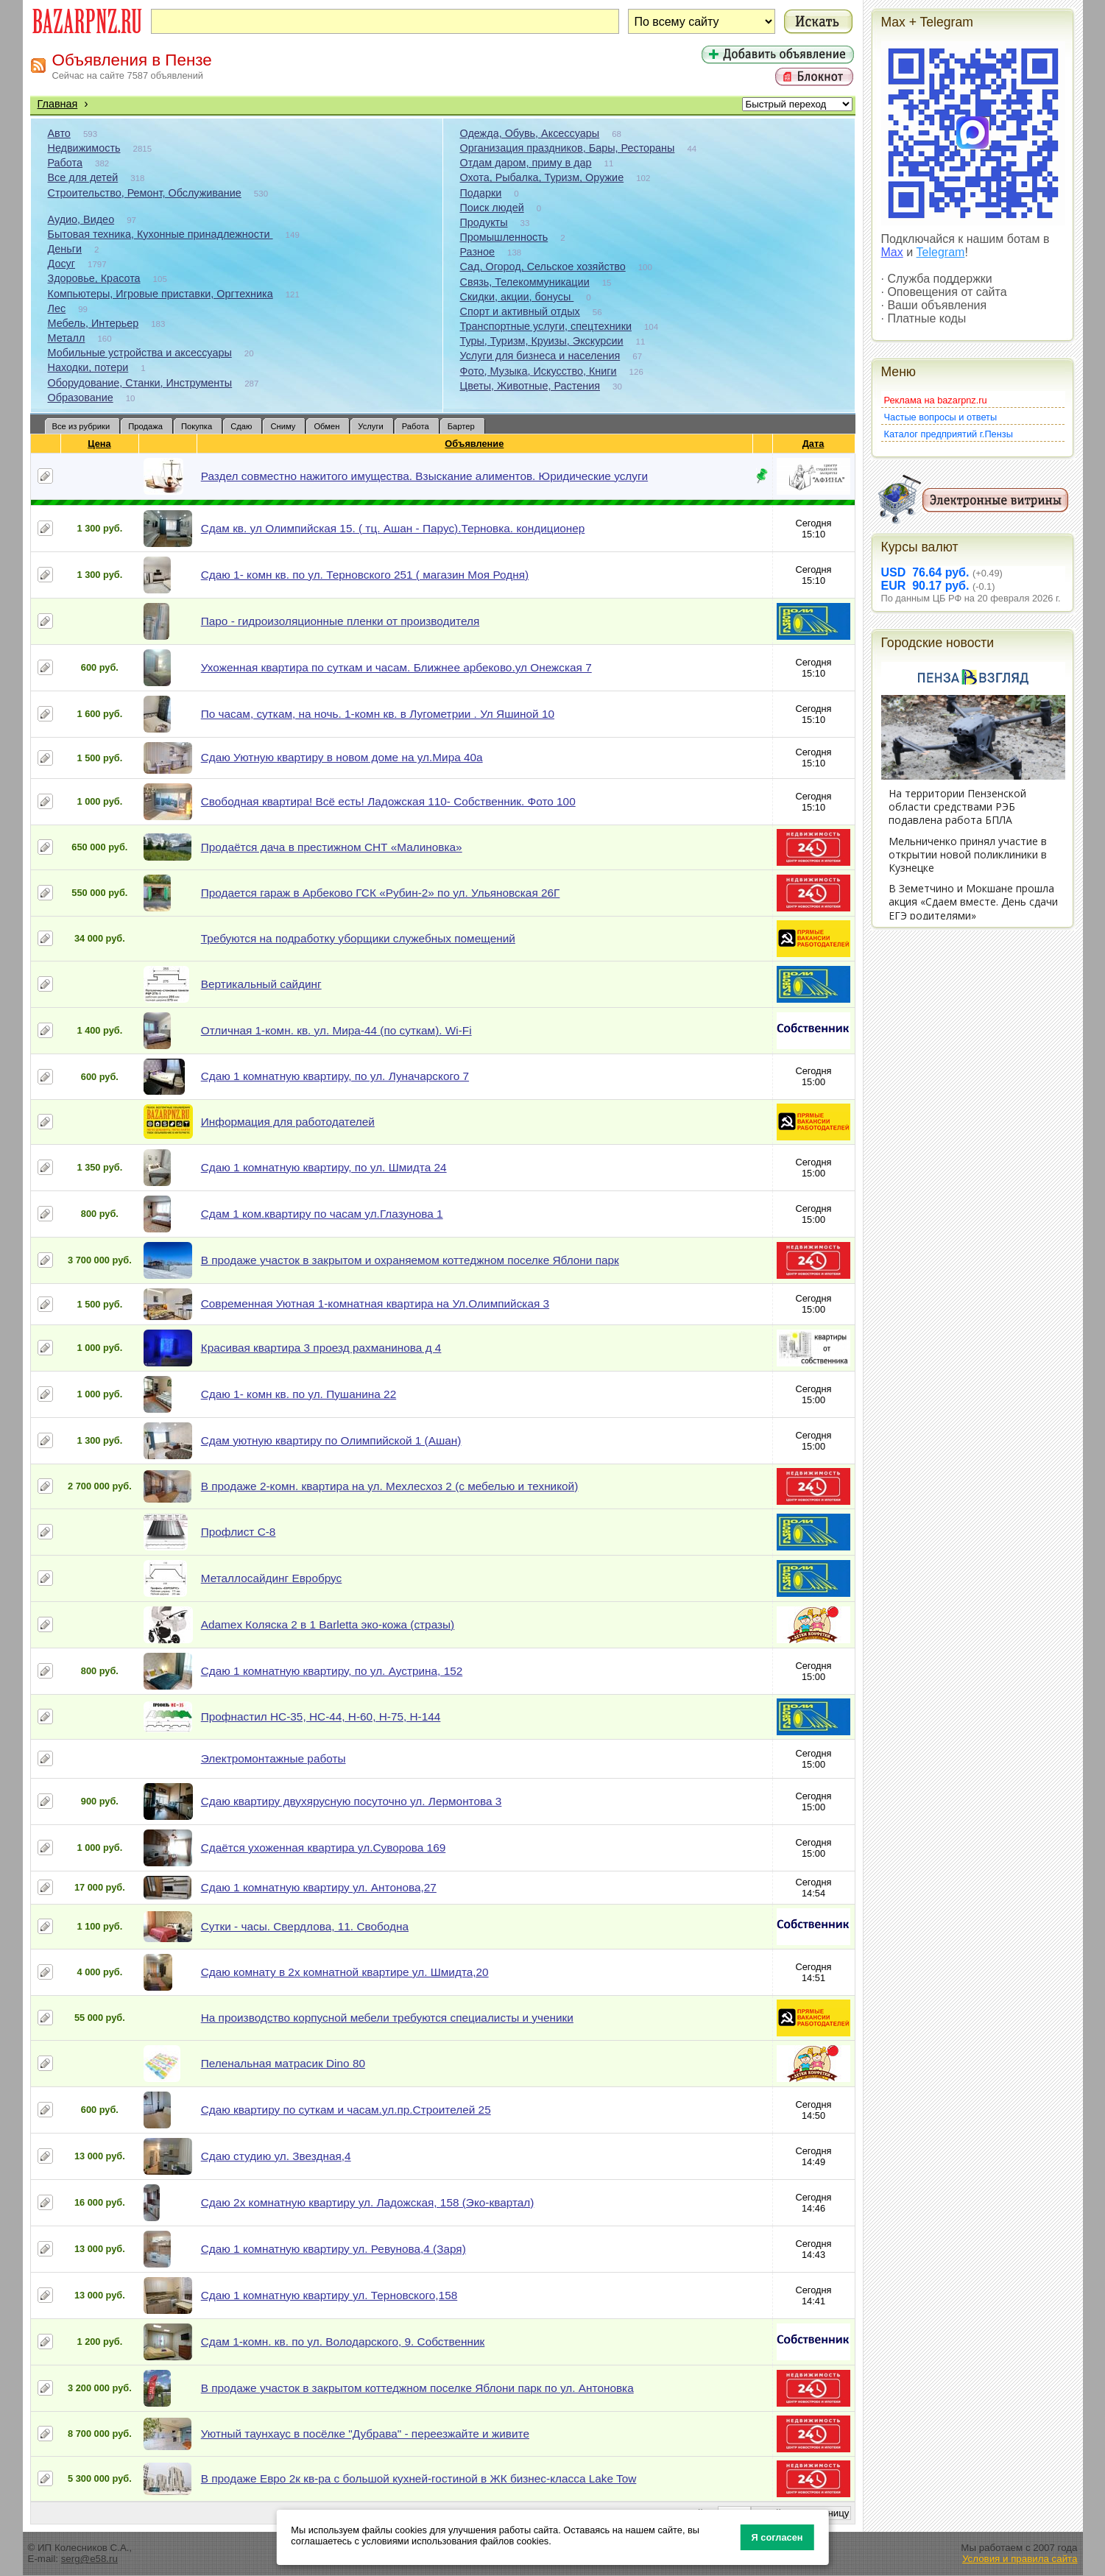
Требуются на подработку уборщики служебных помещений (358, 938)
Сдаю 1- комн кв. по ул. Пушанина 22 (298, 1394)
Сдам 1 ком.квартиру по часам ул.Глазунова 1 (322, 1213)
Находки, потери (88, 367)
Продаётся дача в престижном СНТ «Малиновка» (331, 847)
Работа (65, 163)
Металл (66, 338)
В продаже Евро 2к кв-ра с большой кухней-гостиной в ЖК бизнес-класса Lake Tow (419, 2478)
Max (892, 252)
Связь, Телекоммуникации (525, 282)
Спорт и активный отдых (520, 311)
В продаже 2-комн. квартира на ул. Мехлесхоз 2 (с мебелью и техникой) (390, 1486)
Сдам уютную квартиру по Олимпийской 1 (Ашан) (331, 1440)
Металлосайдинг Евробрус (271, 1578)
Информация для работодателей (288, 1121)
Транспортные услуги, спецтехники (546, 326)
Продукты (484, 222)
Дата (813, 443)
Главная (58, 104)
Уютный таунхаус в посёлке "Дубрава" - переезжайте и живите (365, 2433)
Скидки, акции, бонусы (517, 297)
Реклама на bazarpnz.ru (935, 400)
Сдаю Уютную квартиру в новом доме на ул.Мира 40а (342, 757)
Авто (59, 133)
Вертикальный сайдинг (261, 984)
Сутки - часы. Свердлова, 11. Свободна (305, 1926)
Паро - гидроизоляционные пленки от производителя (340, 621)
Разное (477, 252)
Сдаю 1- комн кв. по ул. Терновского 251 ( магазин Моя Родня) (365, 574)
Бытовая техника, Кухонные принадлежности (160, 234)
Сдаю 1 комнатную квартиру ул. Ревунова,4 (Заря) (333, 2248)
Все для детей (83, 177)
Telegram (941, 252)
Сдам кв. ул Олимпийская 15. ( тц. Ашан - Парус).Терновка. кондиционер (393, 528)
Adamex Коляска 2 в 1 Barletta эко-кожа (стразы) (328, 1624)
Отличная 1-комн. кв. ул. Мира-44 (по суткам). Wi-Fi (336, 1030)
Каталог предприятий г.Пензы (948, 434)
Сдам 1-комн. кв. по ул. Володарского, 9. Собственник (343, 2341)
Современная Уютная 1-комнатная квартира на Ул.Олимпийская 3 (375, 1303)
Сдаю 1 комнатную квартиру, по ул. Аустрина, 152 (332, 1671)
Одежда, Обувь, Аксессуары (530, 133)
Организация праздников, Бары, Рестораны (567, 148)
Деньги (65, 249)
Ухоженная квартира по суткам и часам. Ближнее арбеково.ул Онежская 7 (396, 667)
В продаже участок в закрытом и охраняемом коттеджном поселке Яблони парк (410, 1260)
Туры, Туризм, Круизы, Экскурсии (542, 341)
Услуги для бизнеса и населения (540, 355)
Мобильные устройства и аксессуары (140, 353)
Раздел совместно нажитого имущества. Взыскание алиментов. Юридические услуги (424, 476)
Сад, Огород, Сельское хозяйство (543, 266)
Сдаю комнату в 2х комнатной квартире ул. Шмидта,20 (345, 1972)
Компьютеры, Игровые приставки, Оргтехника (160, 294)
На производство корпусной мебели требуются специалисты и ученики (387, 2017)
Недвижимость (84, 148)
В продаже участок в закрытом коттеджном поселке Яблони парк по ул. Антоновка (417, 2388)
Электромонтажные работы (273, 1758)
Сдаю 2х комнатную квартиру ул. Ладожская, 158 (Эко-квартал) (367, 2202)
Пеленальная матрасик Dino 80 (283, 2063)
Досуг (62, 263)
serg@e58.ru (89, 2558)
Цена (99, 443)
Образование (80, 397)
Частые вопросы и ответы (941, 417)
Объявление (474, 443)
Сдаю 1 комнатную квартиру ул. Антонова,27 (319, 1887)
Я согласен (777, 2537)
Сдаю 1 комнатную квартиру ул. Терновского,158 (329, 2295)
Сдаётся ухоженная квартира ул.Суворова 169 (323, 1847)
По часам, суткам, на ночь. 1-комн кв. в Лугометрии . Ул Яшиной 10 (377, 713)
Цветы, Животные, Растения (530, 386)
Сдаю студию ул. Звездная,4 (276, 2156)
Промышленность (504, 237)
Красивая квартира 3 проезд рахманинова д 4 (321, 1347)
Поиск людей (492, 208)
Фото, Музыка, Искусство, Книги (538, 371)
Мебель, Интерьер (93, 323)
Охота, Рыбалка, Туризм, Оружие (542, 177)
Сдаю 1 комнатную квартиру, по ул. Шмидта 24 (324, 1167)
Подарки (481, 193)
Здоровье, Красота (94, 278)
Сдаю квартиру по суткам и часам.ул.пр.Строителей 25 (346, 2109)
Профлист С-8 (238, 1531)
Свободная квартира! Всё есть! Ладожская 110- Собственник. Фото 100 (388, 801)
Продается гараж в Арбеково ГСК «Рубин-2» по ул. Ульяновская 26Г (380, 892)
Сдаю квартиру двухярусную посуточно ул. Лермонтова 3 (351, 1801)
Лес (57, 308)
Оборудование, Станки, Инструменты (140, 383)
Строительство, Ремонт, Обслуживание (144, 193)
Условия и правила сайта (1020, 2558)
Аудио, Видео (81, 219)
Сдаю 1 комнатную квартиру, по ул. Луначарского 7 (335, 1076)
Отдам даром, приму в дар (526, 163)
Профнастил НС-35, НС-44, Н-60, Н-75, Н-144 (321, 1716)
